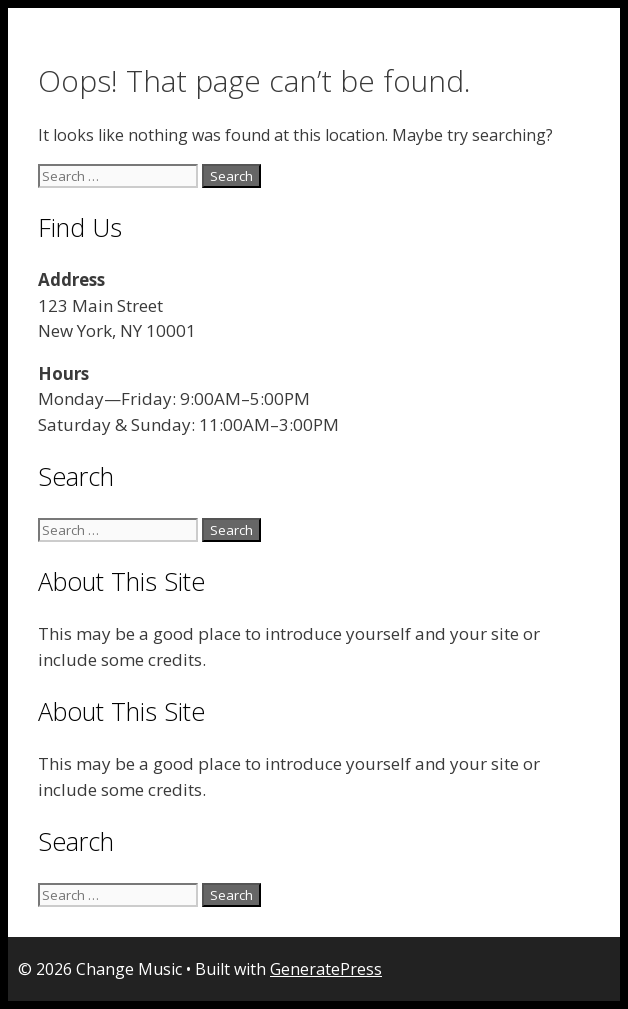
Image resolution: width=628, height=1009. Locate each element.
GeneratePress (326, 969)
